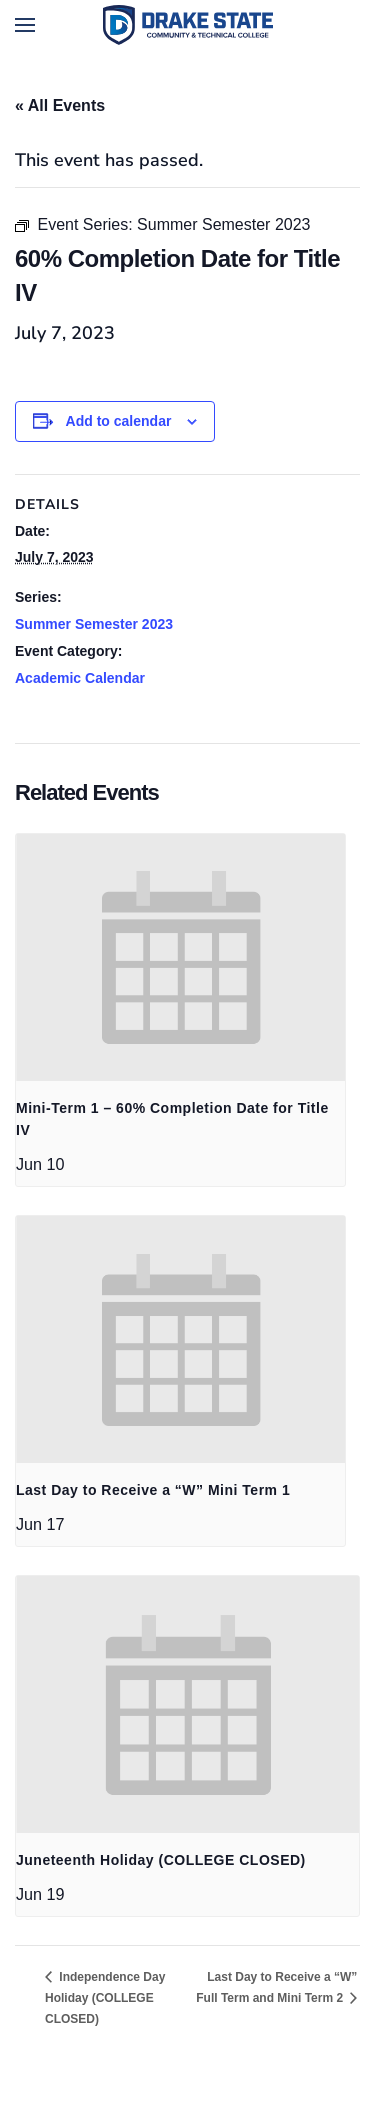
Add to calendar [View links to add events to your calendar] (119, 421)
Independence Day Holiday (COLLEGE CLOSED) (105, 1998)
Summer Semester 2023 (94, 624)
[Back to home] (188, 25)
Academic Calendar (80, 678)
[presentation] (180, 957)
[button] (25, 25)
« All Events (60, 105)
